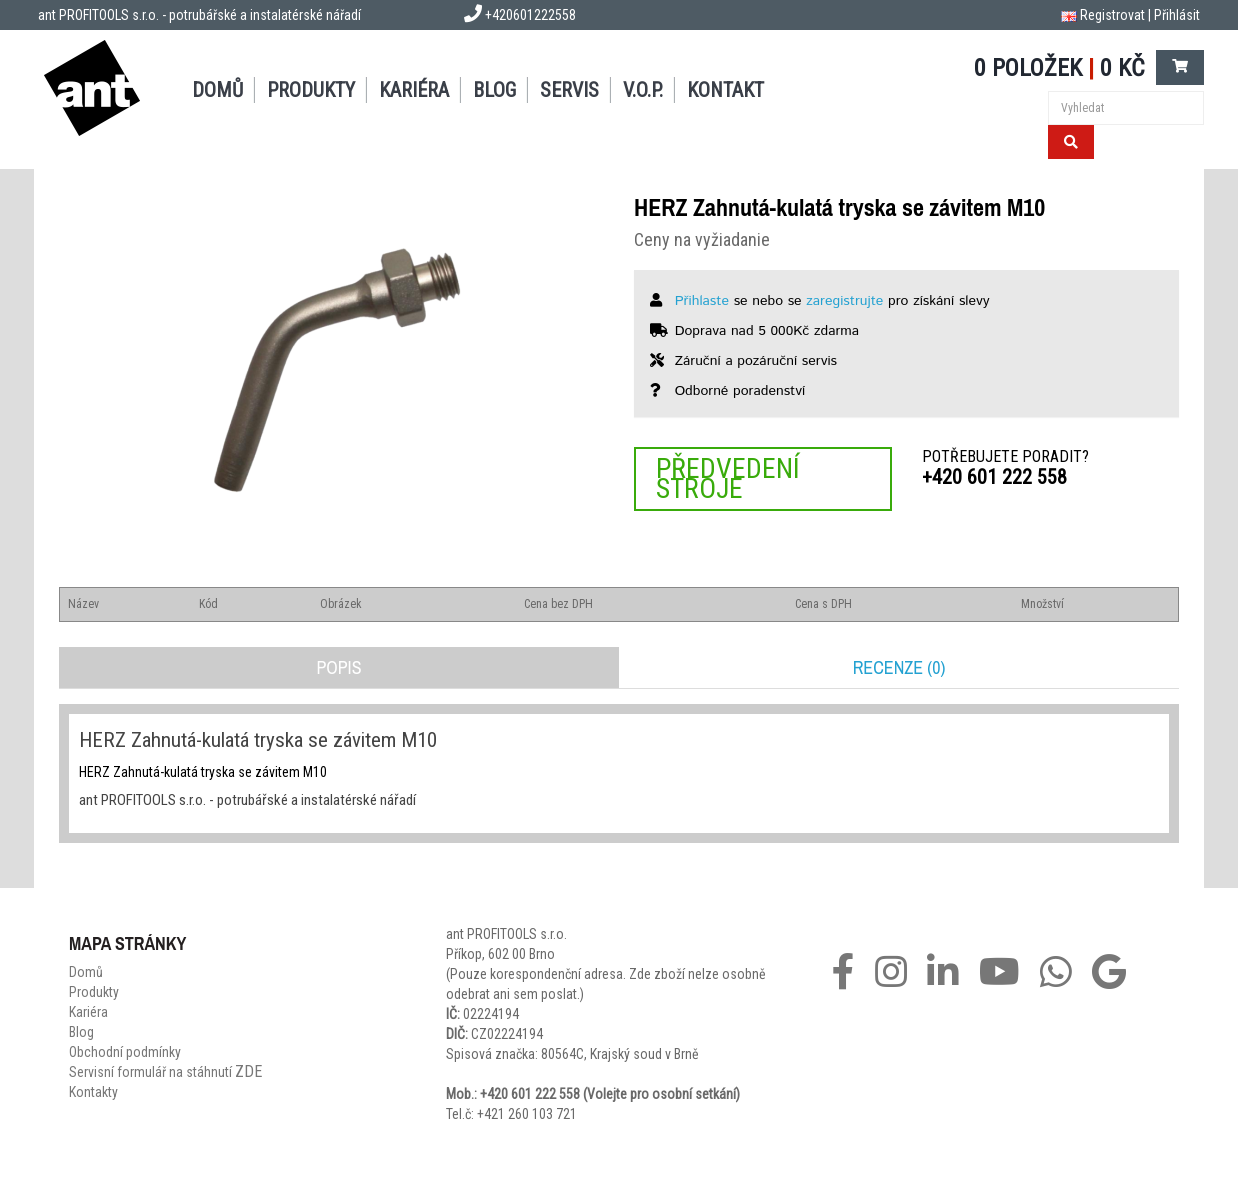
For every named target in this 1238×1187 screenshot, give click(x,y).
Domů (217, 90)
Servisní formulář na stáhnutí (165, 1072)
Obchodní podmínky (125, 1052)
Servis (569, 90)
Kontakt (725, 90)
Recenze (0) (899, 667)
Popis (338, 667)
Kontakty (93, 1092)
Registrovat (1112, 15)
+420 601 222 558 (994, 477)
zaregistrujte (844, 301)
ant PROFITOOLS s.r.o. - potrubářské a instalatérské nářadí (199, 15)
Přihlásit (1177, 15)
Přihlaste (702, 301)
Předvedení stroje (728, 478)
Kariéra (414, 90)
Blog (494, 90)
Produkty (311, 90)
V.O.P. (643, 90)
